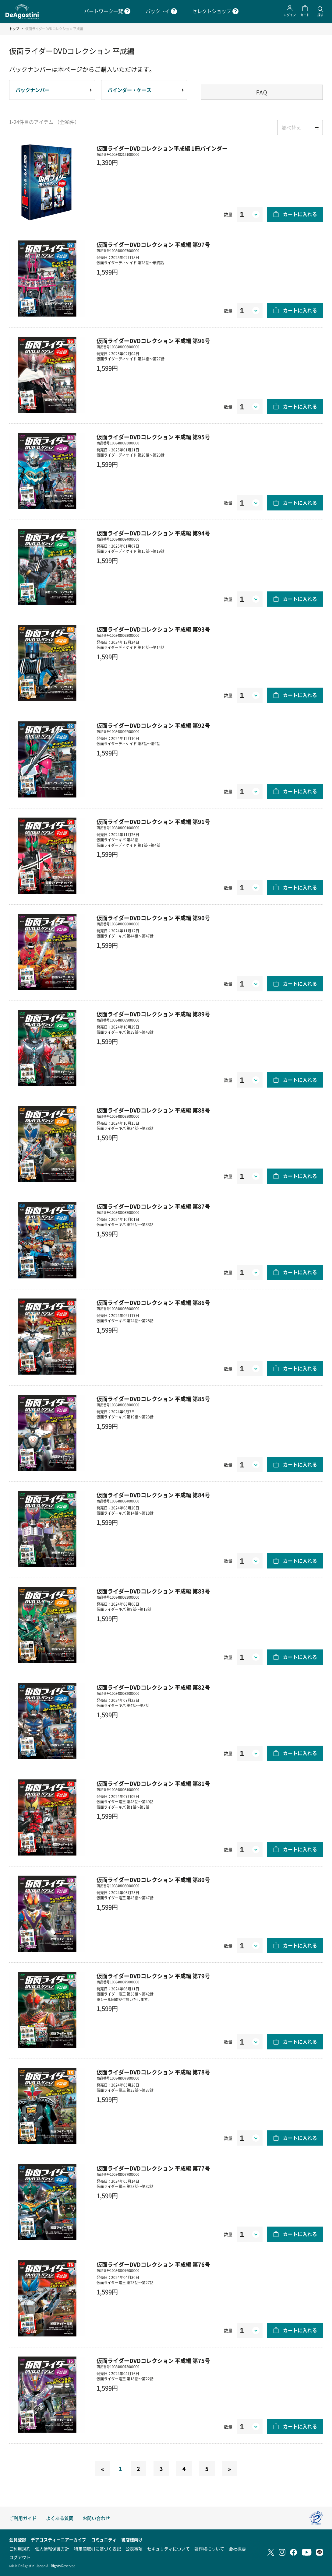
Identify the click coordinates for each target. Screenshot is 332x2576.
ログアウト (19, 2557)
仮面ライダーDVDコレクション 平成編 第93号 (153, 629)
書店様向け (132, 2539)
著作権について (209, 2549)
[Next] (229, 2468)
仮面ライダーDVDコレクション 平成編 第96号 (153, 341)
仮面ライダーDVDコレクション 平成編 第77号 (153, 2168)
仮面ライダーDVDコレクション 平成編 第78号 (153, 2072)
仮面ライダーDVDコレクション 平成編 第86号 (153, 1302)
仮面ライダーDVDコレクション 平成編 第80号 (153, 1880)
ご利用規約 (19, 2549)
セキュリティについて (168, 2549)
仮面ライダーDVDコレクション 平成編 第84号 (153, 1495)
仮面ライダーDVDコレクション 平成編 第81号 (153, 1783)
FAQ (262, 92)
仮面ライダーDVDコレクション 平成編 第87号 (153, 1206)
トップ (14, 28)
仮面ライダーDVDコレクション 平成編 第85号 (153, 1399)
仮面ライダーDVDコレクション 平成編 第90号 (153, 918)
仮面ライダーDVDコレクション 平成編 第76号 (153, 2264)
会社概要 (237, 2549)
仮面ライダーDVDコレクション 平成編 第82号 (153, 1687)
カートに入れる (300, 214)
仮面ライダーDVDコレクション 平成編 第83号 (153, 1591)
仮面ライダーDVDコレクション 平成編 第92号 (153, 725)
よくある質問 (59, 2518)
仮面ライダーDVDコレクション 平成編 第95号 (153, 437)
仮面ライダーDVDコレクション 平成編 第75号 (153, 2360)
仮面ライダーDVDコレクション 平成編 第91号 (153, 821)
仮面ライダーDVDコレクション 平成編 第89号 (153, 1014)
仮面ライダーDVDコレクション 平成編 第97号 (153, 244)
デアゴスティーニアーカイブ (58, 2539)
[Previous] (102, 2468)
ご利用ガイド (23, 2518)
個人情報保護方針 (52, 2549)
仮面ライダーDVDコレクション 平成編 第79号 (153, 1976)
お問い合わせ (96, 2518)
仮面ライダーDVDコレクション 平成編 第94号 (153, 533)
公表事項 (134, 2549)
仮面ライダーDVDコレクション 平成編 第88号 (153, 1110)
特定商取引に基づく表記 (97, 2549)
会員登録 (17, 2539)
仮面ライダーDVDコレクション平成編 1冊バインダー (162, 148)
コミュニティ (104, 2539)
